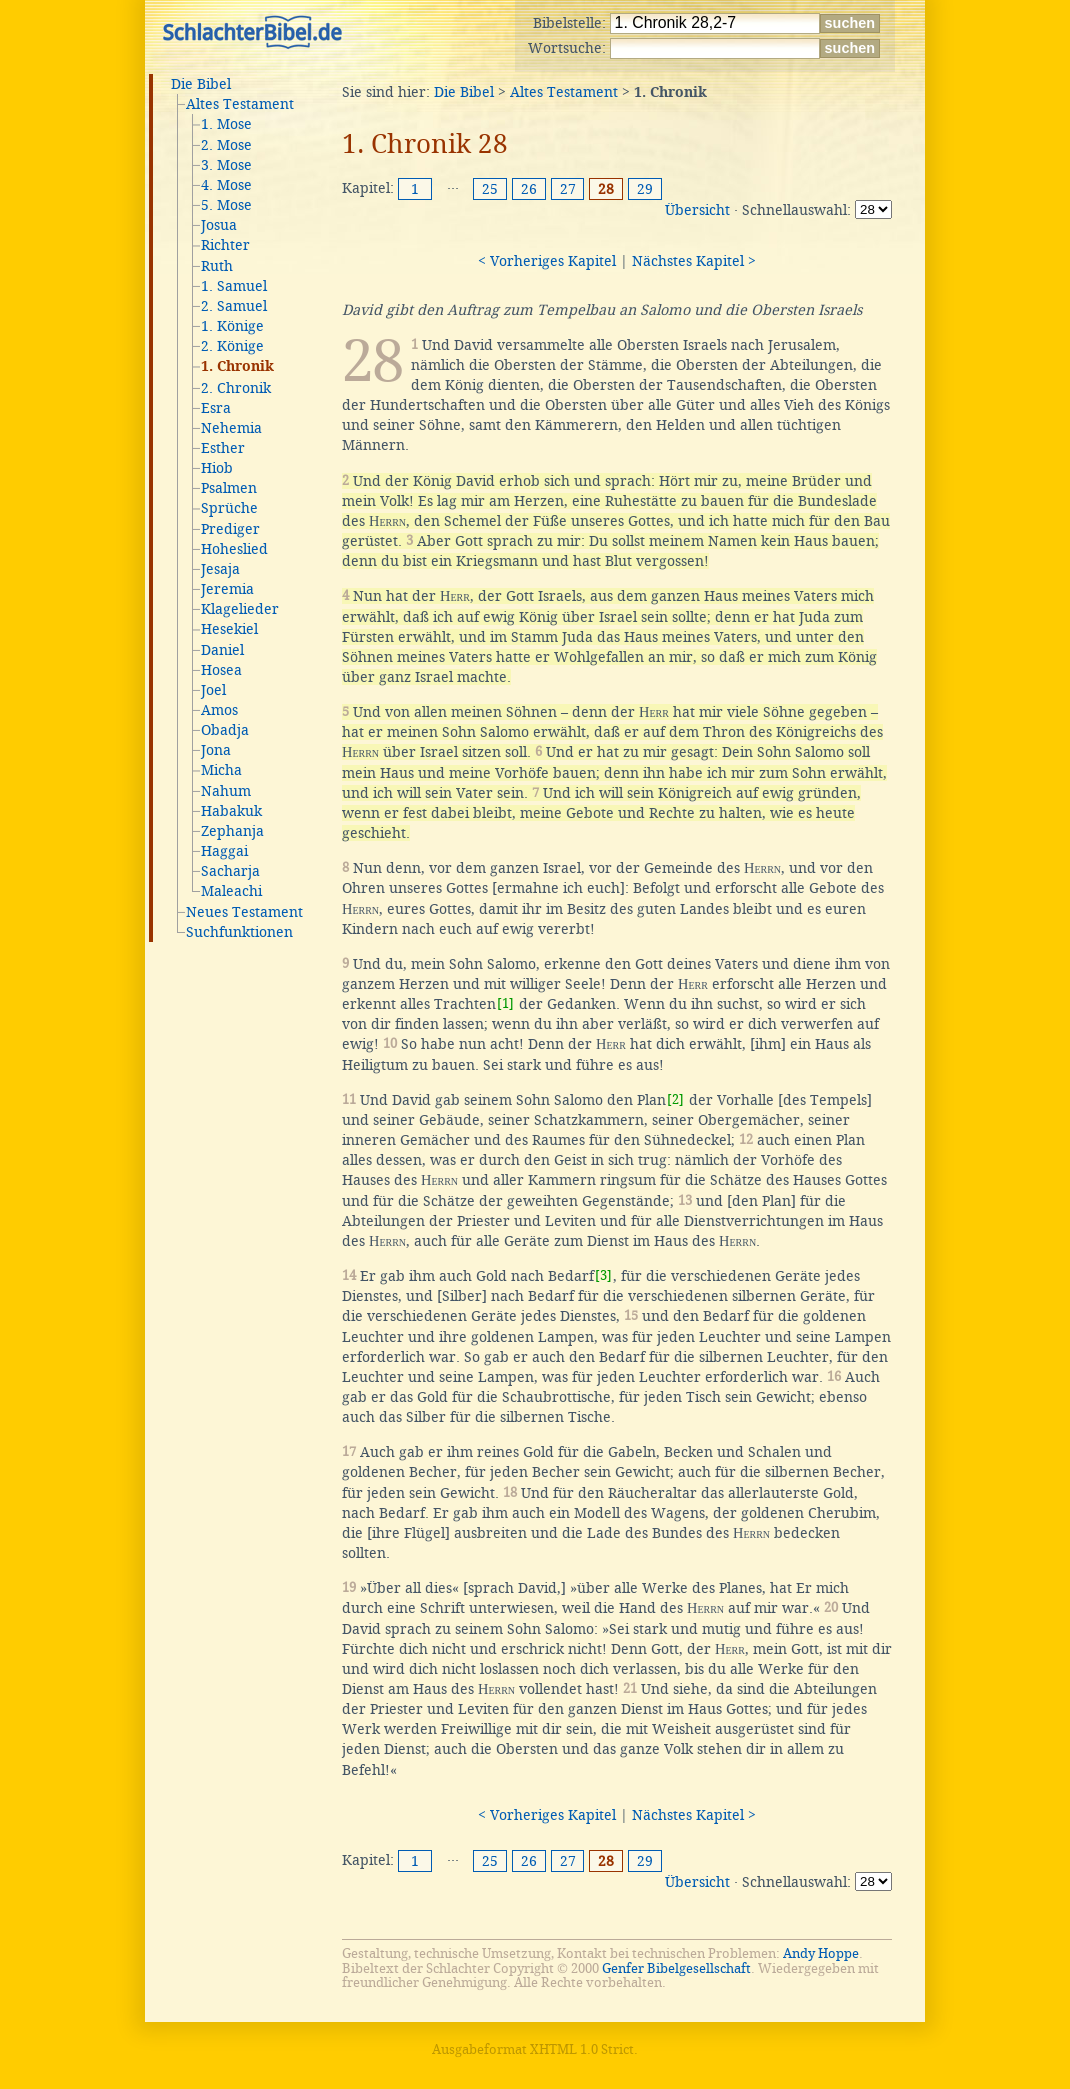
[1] (505, 1003)
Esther (223, 448)
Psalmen (229, 488)
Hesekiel (229, 629)
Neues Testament (244, 912)
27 (568, 189)
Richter (225, 245)
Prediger (230, 529)
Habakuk (231, 811)
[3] (603, 1275)
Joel (213, 690)
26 (529, 189)
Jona (216, 750)
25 (490, 189)
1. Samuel (234, 286)
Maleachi (231, 891)
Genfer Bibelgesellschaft (676, 1968)
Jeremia (227, 589)
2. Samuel (234, 306)
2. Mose (226, 145)
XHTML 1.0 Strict (582, 2049)
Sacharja (230, 871)
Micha (221, 770)
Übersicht (697, 210)
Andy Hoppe (821, 1953)
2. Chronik (236, 388)
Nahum (226, 791)
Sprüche (229, 508)
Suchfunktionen (239, 932)
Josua (219, 225)
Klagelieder (240, 609)
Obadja (225, 730)
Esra (216, 408)
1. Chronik (237, 367)
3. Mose (226, 165)
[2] (675, 1099)
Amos (219, 710)
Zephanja (232, 831)
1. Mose (226, 124)
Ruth (217, 266)
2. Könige (232, 346)
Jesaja (220, 569)
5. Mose (226, 205)
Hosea (221, 670)
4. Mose (226, 185)
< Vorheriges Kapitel (547, 261)
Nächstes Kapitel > (694, 261)
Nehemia (231, 428)
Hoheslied (234, 549)
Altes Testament (240, 104)
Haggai (224, 851)
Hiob (217, 468)
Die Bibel (201, 84)
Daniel (222, 650)
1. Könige (232, 326)
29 (645, 189)
